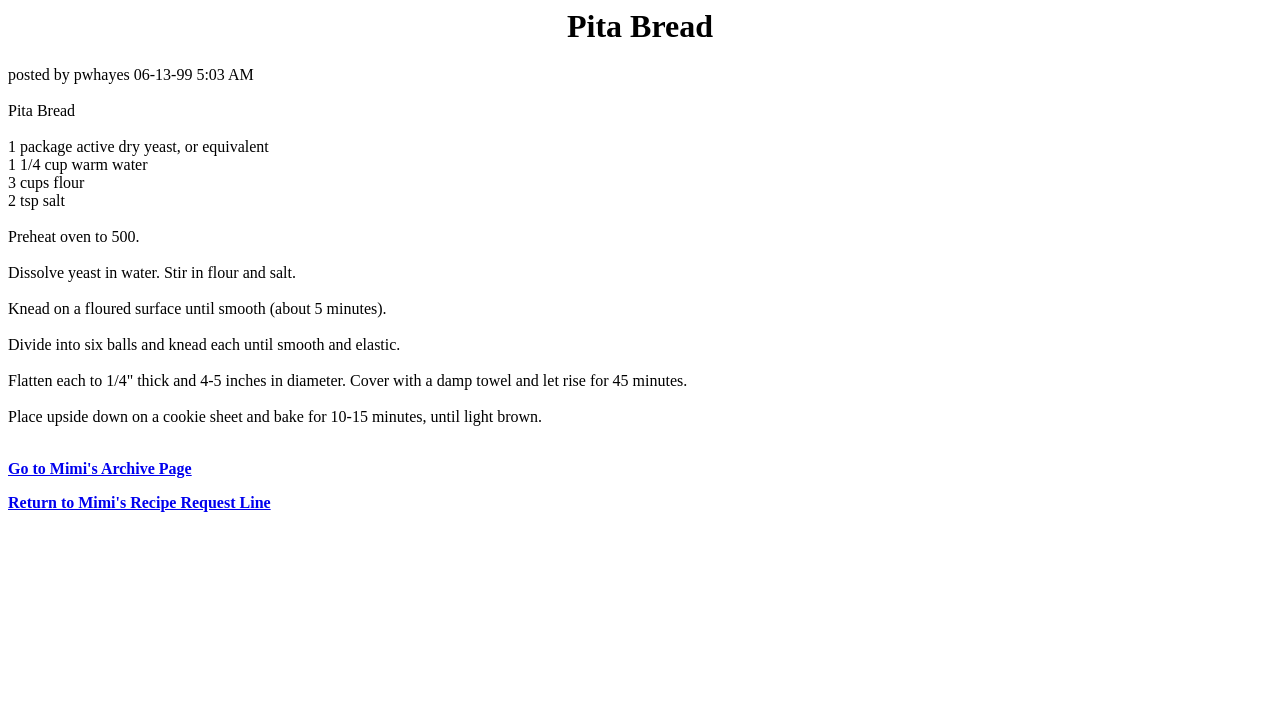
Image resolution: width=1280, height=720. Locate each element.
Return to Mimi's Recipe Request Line (139, 502)
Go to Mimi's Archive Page (100, 468)
